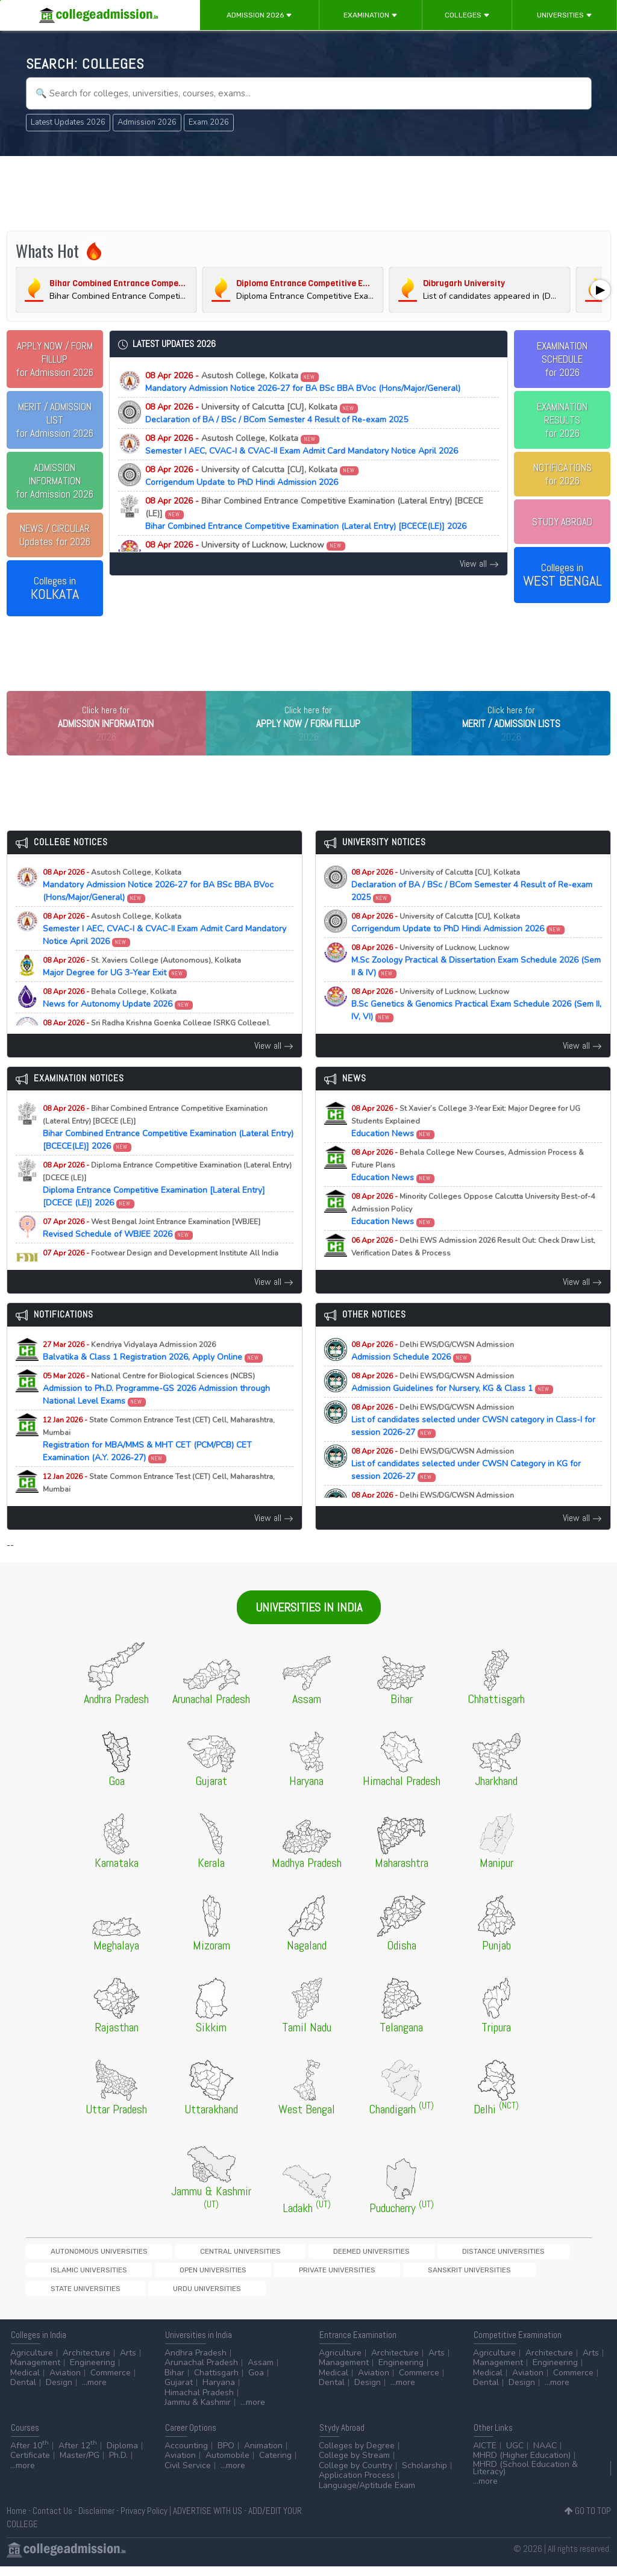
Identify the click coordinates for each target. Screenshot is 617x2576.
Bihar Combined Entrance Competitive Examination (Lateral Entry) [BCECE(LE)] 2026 (314, 513)
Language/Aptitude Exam (367, 2495)
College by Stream (354, 2465)
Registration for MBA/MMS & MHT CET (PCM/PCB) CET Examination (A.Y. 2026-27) (159, 1464)
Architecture (86, 2362)
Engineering (92, 2372)
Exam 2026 (209, 122)
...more (94, 2392)
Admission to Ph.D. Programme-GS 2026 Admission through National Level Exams (156, 1413)
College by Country (355, 2475)
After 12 (77, 2455)
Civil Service (187, 2475)
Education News (465, 1146)
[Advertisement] (309, 191)
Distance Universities (356, 2276)
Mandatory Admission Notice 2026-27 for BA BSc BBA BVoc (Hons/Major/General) (302, 382)
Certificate (30, 2465)
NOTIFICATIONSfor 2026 (562, 474)
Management (35, 2372)
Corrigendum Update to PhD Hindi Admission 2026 (252, 476)
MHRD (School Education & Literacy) (525, 2477)
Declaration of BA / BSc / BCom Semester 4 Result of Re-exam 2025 (276, 413)
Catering (275, 2465)
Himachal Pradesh (199, 2402)
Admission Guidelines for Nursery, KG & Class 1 (452, 1407)
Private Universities (67, 2297)
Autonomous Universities (77, 2276)
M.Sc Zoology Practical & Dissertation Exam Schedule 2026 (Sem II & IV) (283, 551)
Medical (25, 2382)
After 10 (29, 2455)
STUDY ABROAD (562, 521)
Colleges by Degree (357, 2455)
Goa (256, 2382)
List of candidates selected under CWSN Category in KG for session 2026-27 (466, 1489)
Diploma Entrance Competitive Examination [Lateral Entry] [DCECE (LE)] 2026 (167, 1209)
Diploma (122, 2455)
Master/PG (79, 2465)
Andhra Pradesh (195, 2362)
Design (59, 2392)
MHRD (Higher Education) (522, 2465)
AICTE (484, 2455)
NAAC (545, 2455)
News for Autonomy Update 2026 (118, 1022)
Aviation (65, 2382)
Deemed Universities (265, 2276)
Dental (23, 2392)
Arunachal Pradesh (201, 2372)
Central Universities (176, 2276)
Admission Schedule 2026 (432, 1376)
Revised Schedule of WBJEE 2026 (151, 1253)
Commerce (110, 2382)
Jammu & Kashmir (197, 2412)
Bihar (174, 2382)
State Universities (243, 2297)
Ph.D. (118, 2465)
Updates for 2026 (54, 535)
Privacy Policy (144, 2520)
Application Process (357, 2485)
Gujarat (178, 2392)
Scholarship (424, 2475)
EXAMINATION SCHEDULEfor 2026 (562, 359)
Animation (263, 2455)
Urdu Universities (323, 2297)
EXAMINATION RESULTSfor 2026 (562, 420)
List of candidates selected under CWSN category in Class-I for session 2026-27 (473, 1445)
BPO (226, 2455)
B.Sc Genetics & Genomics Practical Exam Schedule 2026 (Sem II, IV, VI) (476, 1029)
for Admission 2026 (54, 359)
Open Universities (527, 2276)
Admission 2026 (259, 15)
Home (17, 2520)
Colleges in (55, 588)
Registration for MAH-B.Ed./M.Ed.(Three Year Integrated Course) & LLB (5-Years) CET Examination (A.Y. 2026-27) (166, 1520)
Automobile (227, 2465)
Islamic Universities (445, 2276)
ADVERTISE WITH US (207, 2520)
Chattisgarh (216, 2382)
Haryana (218, 2392)
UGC (515, 2455)
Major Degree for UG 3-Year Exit (142, 991)
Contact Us (52, 2520)
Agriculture (31, 2362)
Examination (370, 15)
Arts (128, 2362)
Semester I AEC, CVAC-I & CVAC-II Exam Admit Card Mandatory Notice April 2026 (301, 445)
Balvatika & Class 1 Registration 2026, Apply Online (153, 1376)
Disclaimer (96, 2520)
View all (479, 563)
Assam (261, 2372)
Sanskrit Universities (156, 2297)
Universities (564, 15)
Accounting (186, 2455)
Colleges (467, 15)
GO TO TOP (588, 2520)
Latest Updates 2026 (68, 122)
